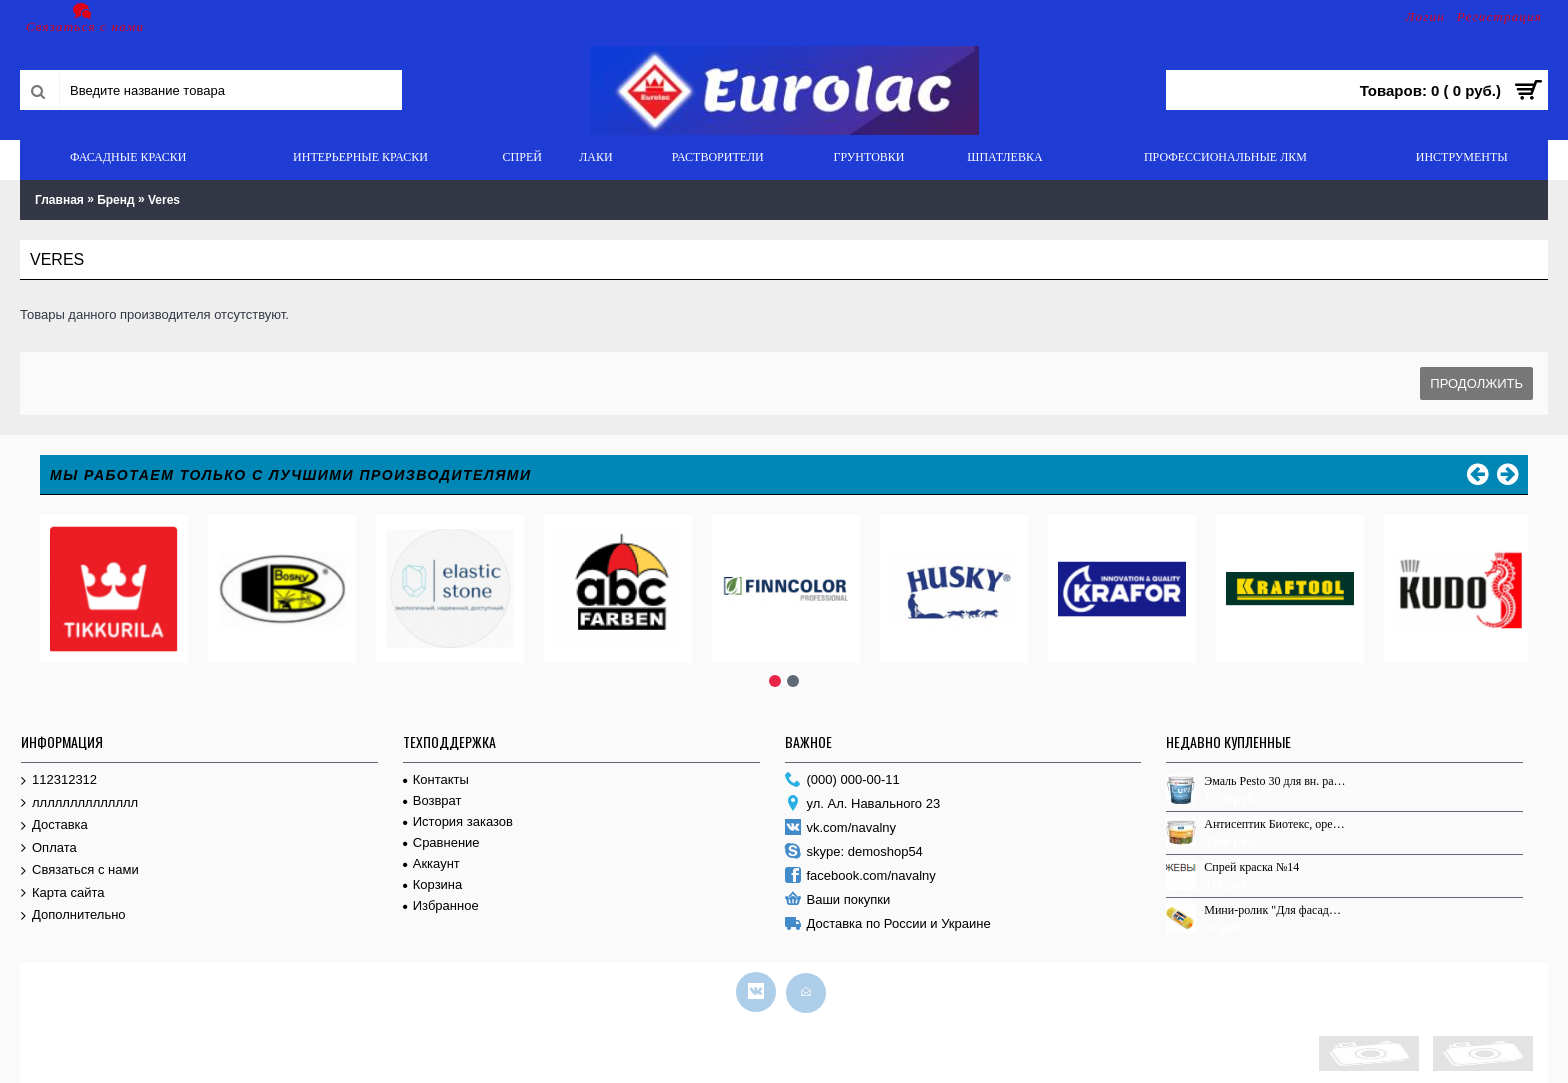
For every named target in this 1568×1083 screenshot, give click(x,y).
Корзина (433, 884)
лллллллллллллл (79, 803)
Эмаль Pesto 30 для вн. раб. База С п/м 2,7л (1275, 781)
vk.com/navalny (841, 828)
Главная (59, 200)
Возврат (432, 800)
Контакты (436, 779)
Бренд (116, 200)
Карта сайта (62, 893)
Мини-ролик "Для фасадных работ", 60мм (1275, 910)
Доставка (54, 825)
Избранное (441, 905)
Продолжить (1476, 383)
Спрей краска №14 (1251, 867)
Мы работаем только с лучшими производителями (291, 475)
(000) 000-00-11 (842, 780)
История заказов (458, 821)
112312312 (59, 780)
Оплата (49, 848)
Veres (164, 200)
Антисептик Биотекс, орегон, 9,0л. (1275, 824)
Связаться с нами (80, 870)
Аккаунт (431, 863)
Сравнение (441, 842)
